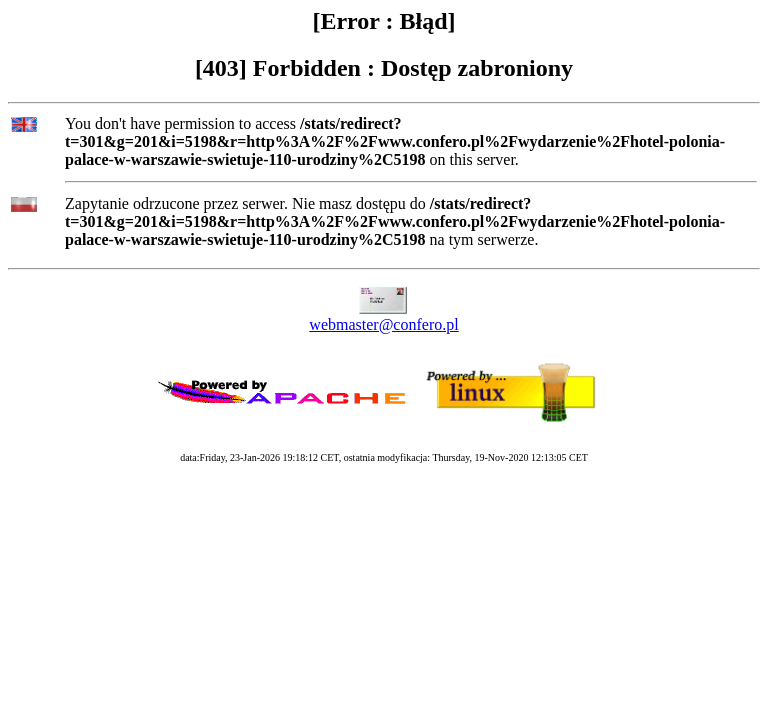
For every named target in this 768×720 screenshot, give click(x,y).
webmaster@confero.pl (383, 324)
